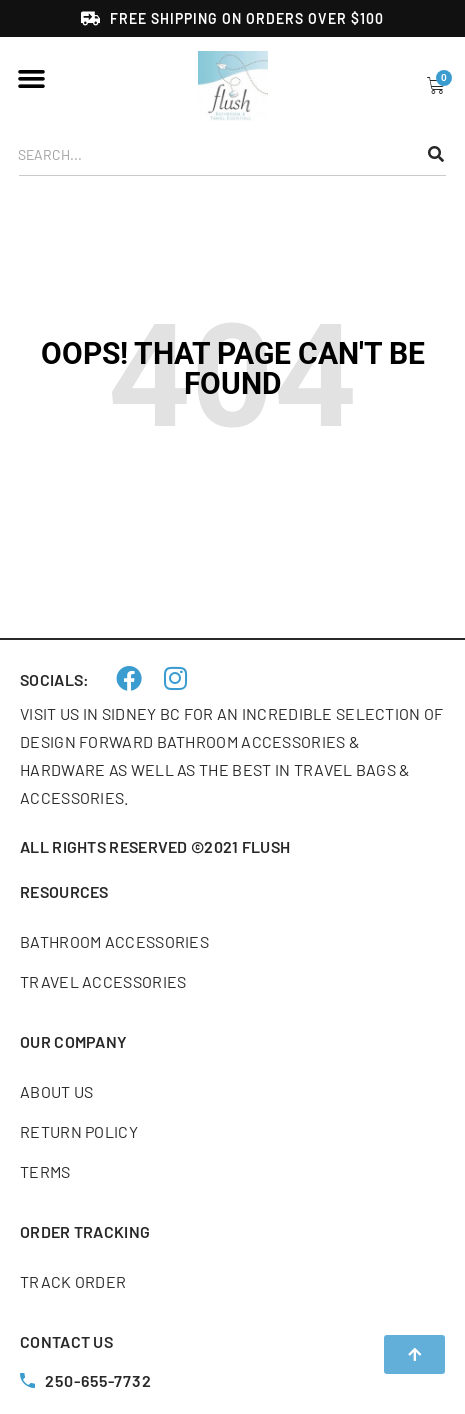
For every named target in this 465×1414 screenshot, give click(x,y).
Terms (45, 1171)
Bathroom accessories (114, 941)
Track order (73, 1281)
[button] (32, 79)
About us (56, 1091)
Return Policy (79, 1131)
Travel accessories (103, 981)
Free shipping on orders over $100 (247, 18)
